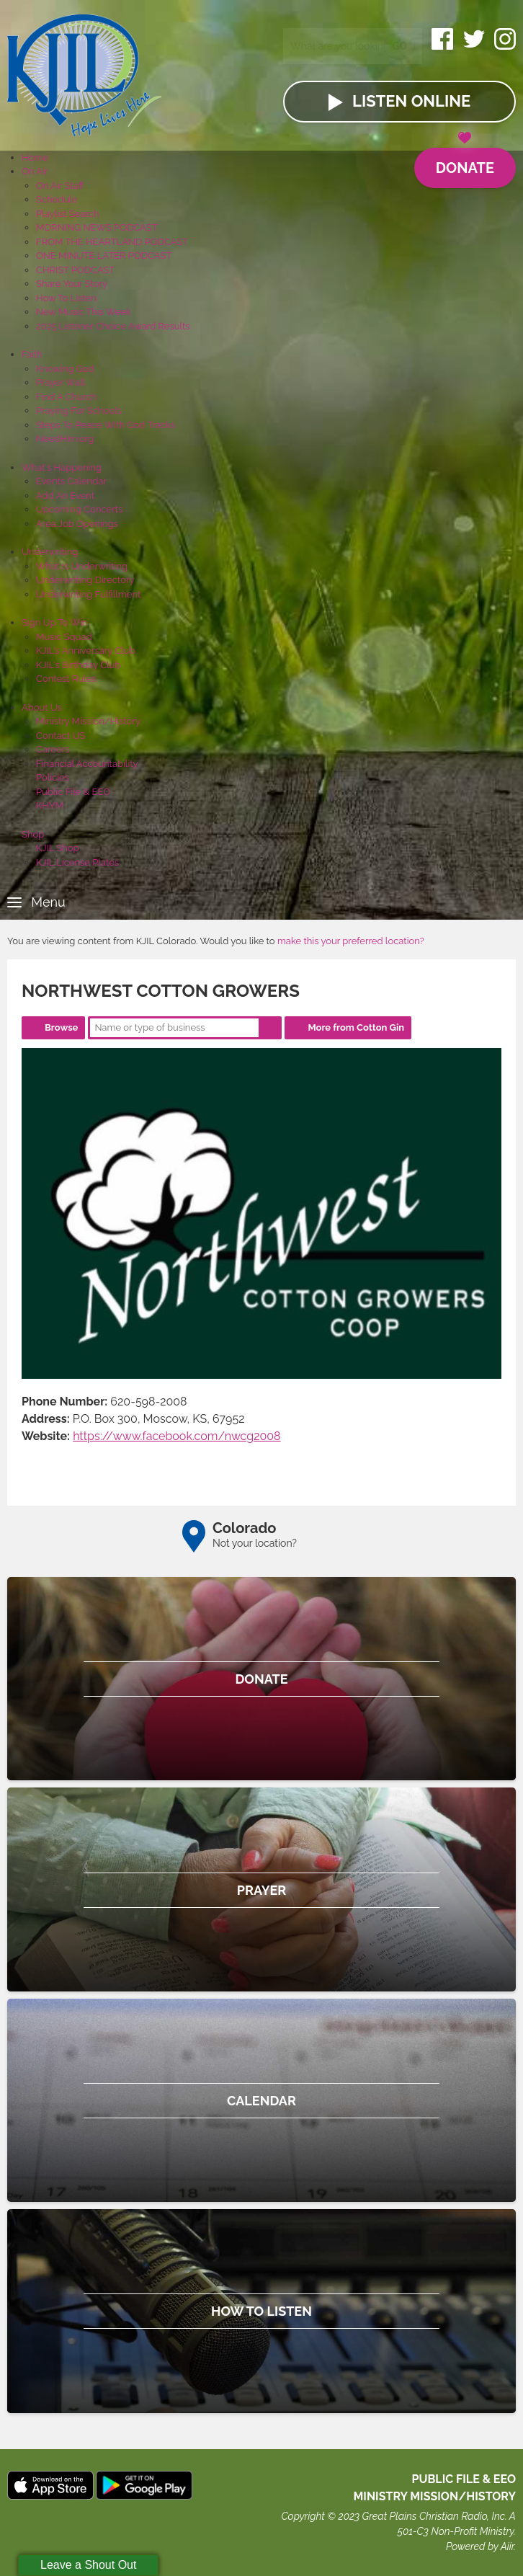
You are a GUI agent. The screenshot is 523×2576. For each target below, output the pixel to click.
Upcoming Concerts (79, 509)
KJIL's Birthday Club (78, 664)
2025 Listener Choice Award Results (113, 326)
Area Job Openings (77, 523)
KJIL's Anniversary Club (85, 650)
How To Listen (66, 298)
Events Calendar (71, 481)
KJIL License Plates (77, 862)
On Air (35, 171)
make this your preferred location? (350, 941)
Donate (465, 162)
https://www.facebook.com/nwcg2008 (177, 1436)
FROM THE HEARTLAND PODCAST (112, 241)
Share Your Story (71, 283)
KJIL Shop (57, 848)
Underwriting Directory (85, 579)
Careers (52, 749)
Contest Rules (66, 678)
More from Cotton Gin (356, 1027)
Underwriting (50, 551)
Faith (32, 354)
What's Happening (62, 467)
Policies (52, 777)
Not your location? (255, 1543)
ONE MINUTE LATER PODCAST (103, 255)
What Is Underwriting (82, 566)
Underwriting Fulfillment (88, 594)
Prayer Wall (60, 382)
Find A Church (66, 396)
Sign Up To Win (54, 622)
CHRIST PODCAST (75, 270)
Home (35, 157)
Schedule (56, 199)
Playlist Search (67, 213)
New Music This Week (83, 311)
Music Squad (64, 636)
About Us (42, 707)
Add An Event (65, 495)
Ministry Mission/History (88, 721)
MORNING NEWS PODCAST (97, 227)
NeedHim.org (65, 438)
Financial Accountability (87, 763)
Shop (33, 834)
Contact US (60, 735)
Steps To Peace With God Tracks (105, 424)
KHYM (49, 805)
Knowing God (65, 368)
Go (399, 46)
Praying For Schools (79, 410)
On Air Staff (60, 185)
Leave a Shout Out (88, 2565)
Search (270, 1027)
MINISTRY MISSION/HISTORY (434, 2496)
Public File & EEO (73, 791)
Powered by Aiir (480, 2546)
